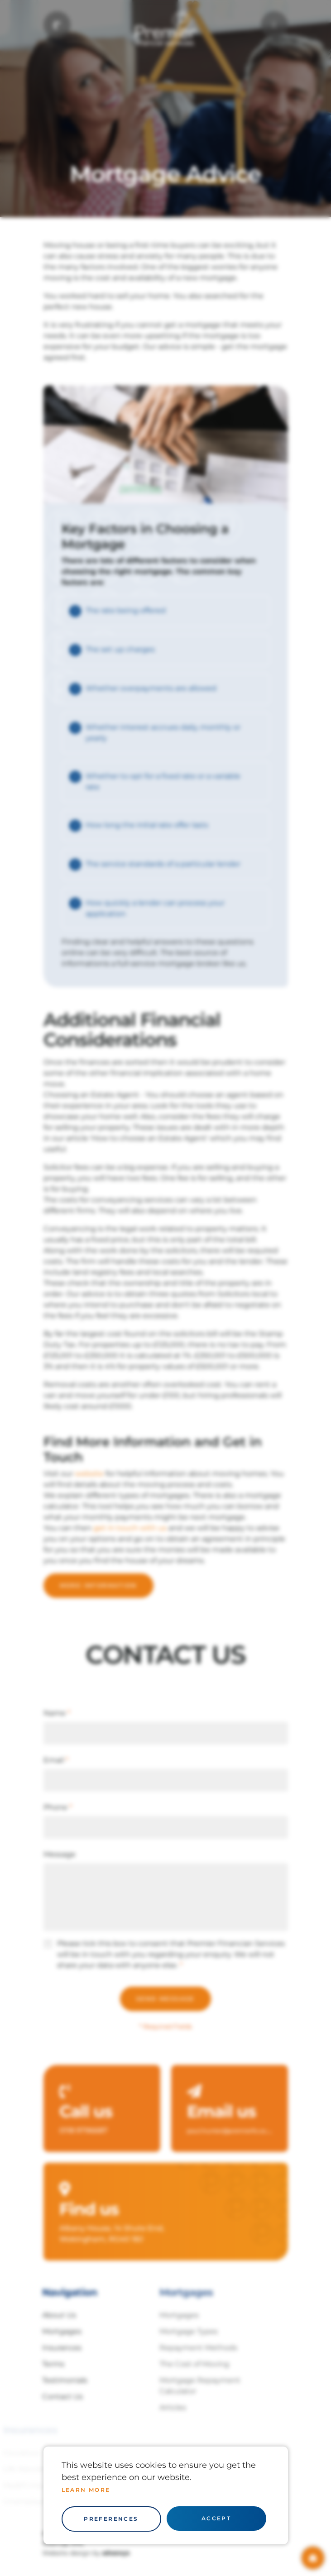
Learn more (86, 2489)
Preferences (111, 2518)
